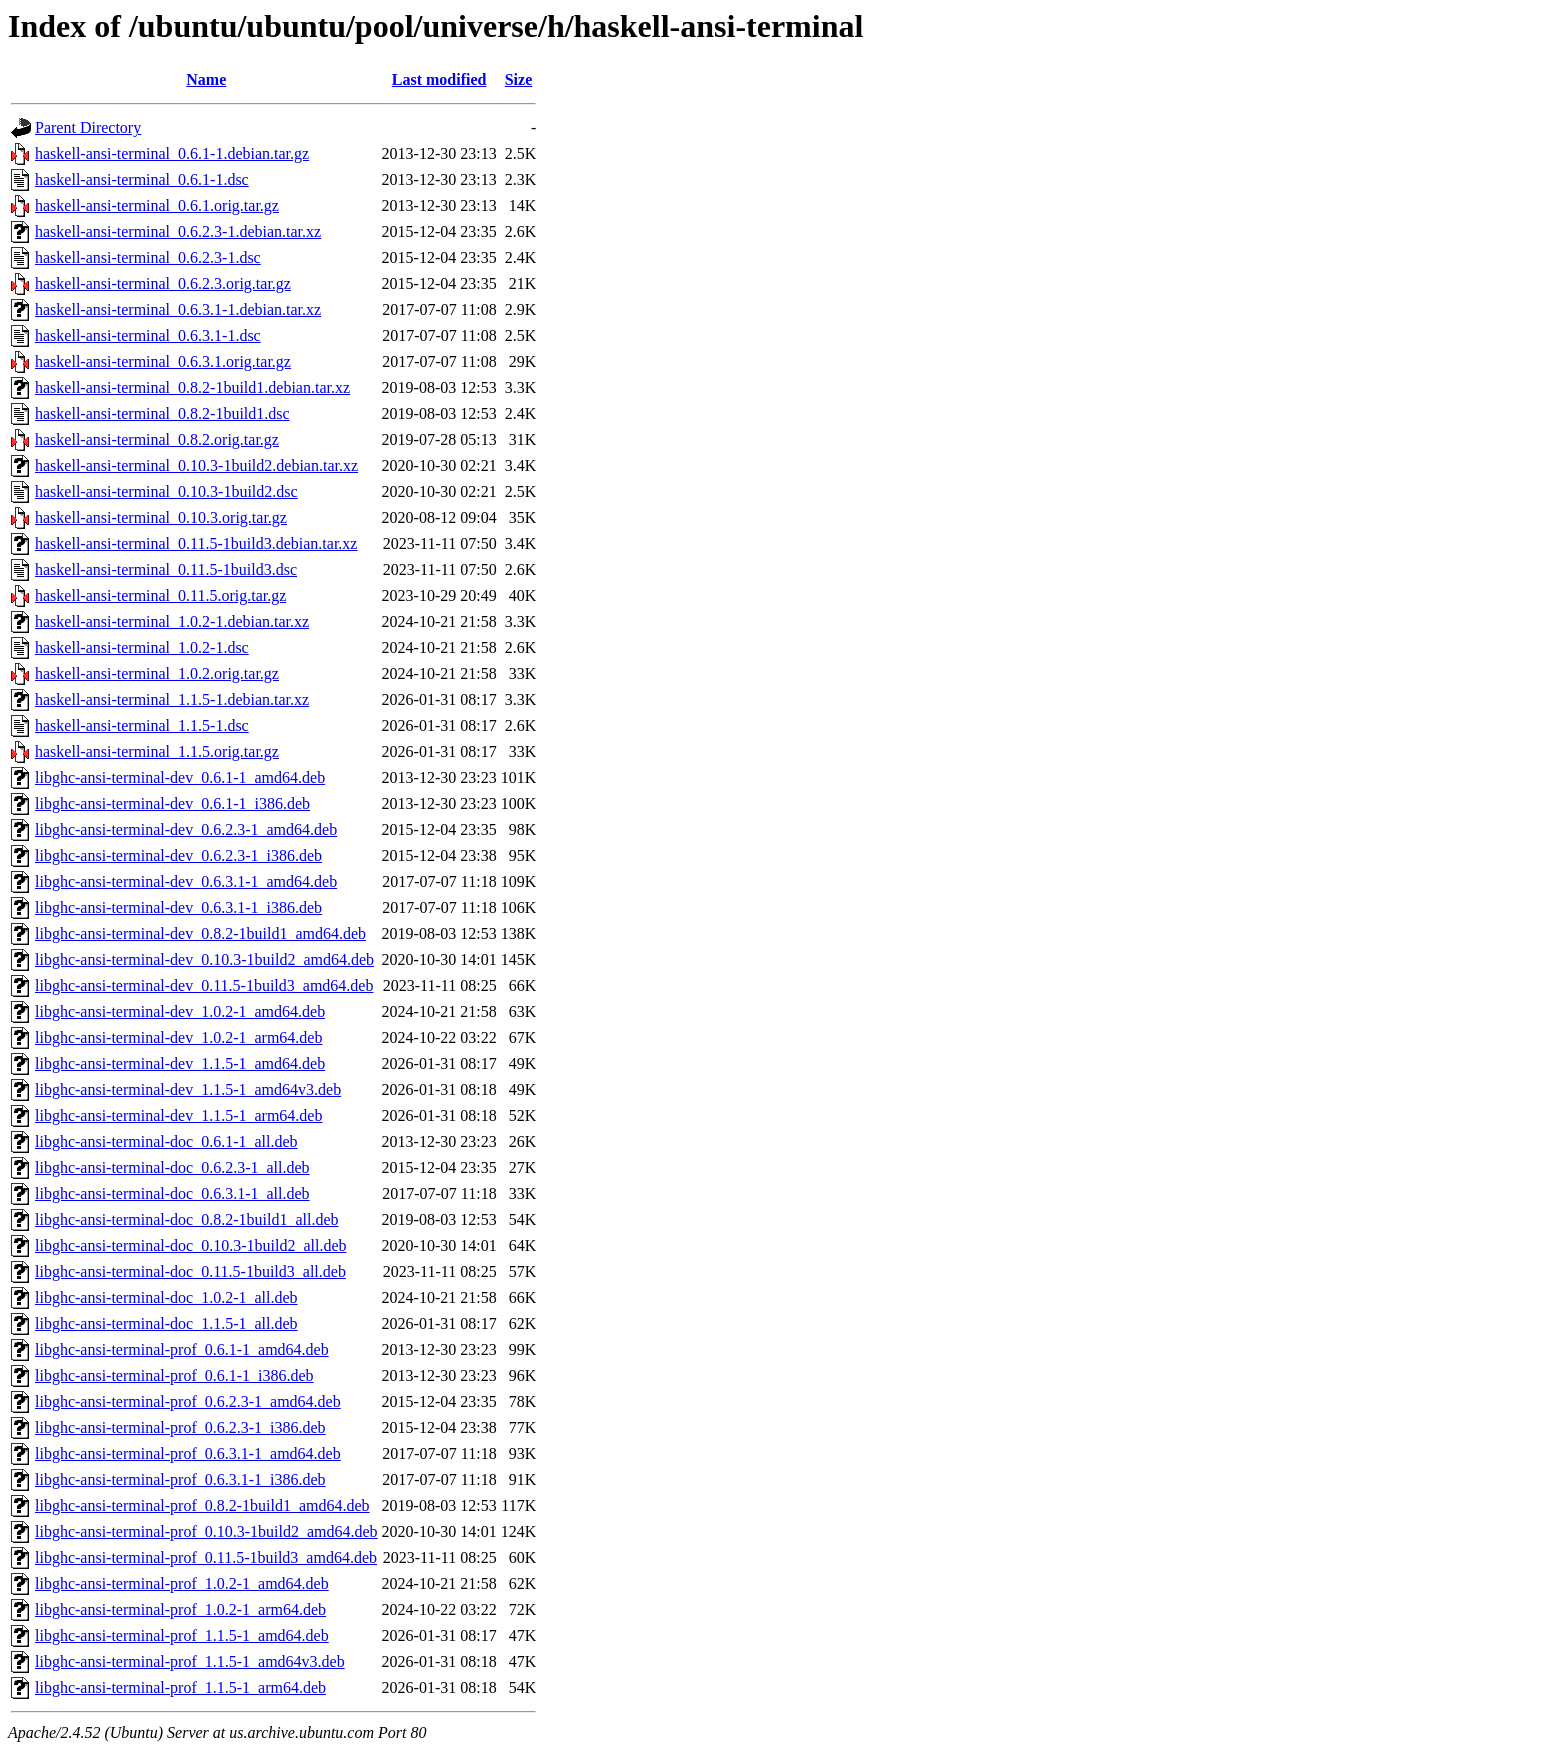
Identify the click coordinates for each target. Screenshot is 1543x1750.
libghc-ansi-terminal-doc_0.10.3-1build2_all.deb (190, 1245)
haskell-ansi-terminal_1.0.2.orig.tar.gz (157, 673)
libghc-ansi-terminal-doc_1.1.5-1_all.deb (166, 1323)
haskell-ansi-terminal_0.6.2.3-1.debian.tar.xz (178, 231)
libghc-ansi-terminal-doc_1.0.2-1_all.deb (166, 1297)
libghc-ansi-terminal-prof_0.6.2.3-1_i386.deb (180, 1427)
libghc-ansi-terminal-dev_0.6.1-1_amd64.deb (180, 777)
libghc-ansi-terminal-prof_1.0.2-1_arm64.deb (180, 1609)
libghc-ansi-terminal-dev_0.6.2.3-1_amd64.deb (186, 829)
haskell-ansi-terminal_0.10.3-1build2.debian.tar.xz (196, 465)
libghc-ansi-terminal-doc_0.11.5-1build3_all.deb (190, 1271)
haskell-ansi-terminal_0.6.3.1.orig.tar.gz (163, 361)
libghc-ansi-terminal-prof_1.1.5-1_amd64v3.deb (190, 1661)
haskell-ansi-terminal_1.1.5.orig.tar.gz (157, 751)
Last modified (439, 79)
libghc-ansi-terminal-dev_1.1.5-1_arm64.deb (178, 1115)
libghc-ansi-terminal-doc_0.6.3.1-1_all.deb (172, 1193)
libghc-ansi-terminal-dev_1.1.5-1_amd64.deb (180, 1063)
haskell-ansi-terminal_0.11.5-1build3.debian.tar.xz (196, 543)
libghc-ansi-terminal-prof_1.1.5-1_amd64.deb (182, 1635)
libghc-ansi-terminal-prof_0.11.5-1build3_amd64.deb (206, 1557)
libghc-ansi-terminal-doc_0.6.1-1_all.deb (166, 1141)
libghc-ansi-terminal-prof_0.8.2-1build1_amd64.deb (202, 1505)
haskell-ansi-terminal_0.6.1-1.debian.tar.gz (172, 153)
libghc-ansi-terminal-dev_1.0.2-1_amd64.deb (180, 1011)
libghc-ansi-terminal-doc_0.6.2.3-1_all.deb (172, 1167)
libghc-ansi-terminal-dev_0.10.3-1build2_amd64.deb (204, 959)
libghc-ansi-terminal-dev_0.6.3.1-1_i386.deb (178, 907)
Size (519, 79)
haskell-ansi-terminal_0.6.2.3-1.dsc (148, 257)
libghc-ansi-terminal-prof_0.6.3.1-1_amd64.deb (188, 1453)
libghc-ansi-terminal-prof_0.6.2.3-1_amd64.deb (188, 1401)
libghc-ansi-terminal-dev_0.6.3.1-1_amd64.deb (186, 881)
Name (206, 79)
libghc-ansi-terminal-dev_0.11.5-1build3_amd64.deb (204, 985)
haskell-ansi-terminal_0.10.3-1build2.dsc (166, 491)
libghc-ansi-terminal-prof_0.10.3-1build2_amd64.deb (206, 1531)
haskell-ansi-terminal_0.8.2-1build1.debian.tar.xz (192, 387)
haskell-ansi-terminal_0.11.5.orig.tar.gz (160, 595)
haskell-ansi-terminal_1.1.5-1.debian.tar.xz (172, 699)
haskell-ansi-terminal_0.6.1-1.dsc (142, 179)
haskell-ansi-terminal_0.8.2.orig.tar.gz (157, 439)
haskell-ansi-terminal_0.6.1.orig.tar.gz (157, 205)
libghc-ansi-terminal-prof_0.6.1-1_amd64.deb (182, 1349)
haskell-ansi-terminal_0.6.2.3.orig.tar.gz (163, 283)
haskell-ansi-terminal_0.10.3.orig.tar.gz (161, 517)
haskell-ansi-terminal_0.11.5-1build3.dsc (166, 569)
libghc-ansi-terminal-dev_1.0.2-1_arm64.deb (178, 1037)
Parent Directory (88, 127)
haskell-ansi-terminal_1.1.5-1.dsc (142, 725)
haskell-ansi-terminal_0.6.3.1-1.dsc (148, 335)
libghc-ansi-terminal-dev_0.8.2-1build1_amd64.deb (200, 933)
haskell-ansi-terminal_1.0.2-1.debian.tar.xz (172, 621)
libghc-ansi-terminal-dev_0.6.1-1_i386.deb (172, 803)
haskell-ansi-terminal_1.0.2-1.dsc (142, 647)
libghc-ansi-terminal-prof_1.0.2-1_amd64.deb (182, 1583)
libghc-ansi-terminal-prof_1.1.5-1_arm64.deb (180, 1687)
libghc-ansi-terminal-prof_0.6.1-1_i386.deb (174, 1375)
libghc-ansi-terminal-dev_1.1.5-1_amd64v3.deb (188, 1089)
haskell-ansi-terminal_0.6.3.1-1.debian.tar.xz (178, 309)
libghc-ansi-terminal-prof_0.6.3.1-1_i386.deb (180, 1479)
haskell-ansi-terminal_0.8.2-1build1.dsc (162, 413)
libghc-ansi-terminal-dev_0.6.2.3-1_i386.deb (178, 855)
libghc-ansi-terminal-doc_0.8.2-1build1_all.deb (186, 1219)
